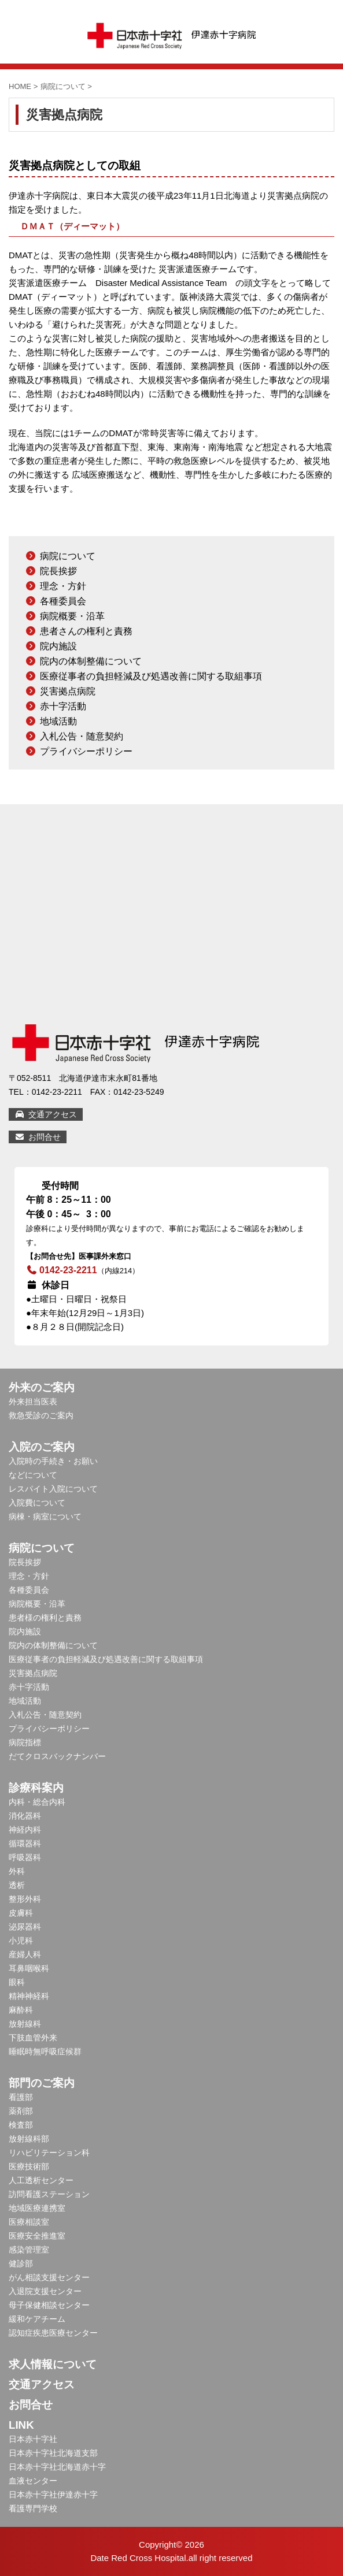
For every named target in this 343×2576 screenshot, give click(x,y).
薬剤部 (21, 2111)
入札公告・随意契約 (81, 736)
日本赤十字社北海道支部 (53, 2453)
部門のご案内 (42, 2083)
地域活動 (58, 721)
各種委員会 (63, 601)
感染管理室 (29, 2249)
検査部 (21, 2124)
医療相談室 (29, 2221)
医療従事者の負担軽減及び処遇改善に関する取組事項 (151, 676)
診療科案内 (36, 1788)
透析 (17, 1885)
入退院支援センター (45, 2291)
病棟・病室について (45, 1516)
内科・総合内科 (37, 1801)
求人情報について (53, 2364)
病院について (67, 556)
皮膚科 (21, 1912)
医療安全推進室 (37, 2235)
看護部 (21, 2097)
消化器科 (25, 1815)
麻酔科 (21, 2009)
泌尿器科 (25, 1926)
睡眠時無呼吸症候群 (45, 2051)
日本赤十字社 (33, 2439)
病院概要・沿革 (72, 616)
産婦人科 (25, 1954)
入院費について (37, 1502)
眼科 (17, 1982)
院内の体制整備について (91, 661)
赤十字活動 (63, 706)
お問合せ (37, 1137)
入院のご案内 (42, 1447)
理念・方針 (63, 586)
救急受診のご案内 (41, 1415)
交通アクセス (45, 1114)
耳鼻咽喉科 (29, 1968)
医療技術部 (29, 2166)
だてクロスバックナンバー (57, 1756)
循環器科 (25, 1843)
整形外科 (25, 1899)
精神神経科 (29, 1996)
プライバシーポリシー (86, 751)
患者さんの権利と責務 (86, 631)
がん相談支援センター (49, 2277)
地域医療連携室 (37, 2208)
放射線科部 (29, 2138)
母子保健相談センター (49, 2305)
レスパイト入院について (53, 1488)
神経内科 (25, 1829)
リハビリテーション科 (49, 2152)
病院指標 (25, 1742)
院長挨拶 (58, 571)
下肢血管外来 (33, 2037)
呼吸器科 (25, 1857)
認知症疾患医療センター (53, 2332)
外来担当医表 (33, 1401)
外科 (17, 1871)
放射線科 (25, 2023)
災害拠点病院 (67, 691)
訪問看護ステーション (49, 2194)
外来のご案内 (42, 1387)
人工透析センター (41, 2180)
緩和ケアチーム (37, 2319)
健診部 (21, 2263)
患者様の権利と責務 (45, 1617)
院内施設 (58, 646)
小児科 (21, 1940)
